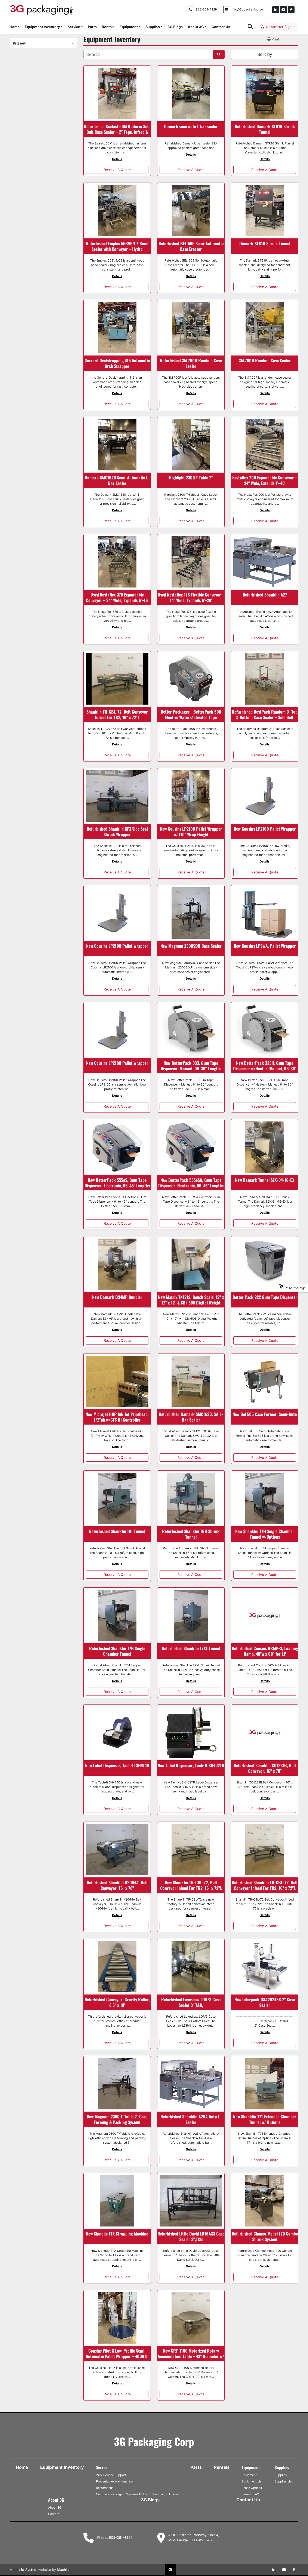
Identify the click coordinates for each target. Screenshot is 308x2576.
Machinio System (23, 2569)
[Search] (148, 54)
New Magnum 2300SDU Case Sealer (191, 946)
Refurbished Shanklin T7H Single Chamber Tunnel (117, 1651)
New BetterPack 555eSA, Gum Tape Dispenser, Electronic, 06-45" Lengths (191, 1182)
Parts (92, 27)
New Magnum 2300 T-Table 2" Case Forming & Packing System (117, 2119)
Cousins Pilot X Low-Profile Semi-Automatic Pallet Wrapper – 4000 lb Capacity (117, 2353)
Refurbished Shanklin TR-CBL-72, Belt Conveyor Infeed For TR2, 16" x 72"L (265, 1885)
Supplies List (283, 2481)
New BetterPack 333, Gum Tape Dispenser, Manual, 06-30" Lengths (191, 1065)
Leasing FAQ (250, 2494)
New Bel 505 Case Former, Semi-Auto (264, 1414)
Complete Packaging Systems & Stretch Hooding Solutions (137, 2494)
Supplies (152, 27)
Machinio (64, 2569)
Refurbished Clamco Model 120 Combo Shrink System (265, 2236)
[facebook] (291, 9)
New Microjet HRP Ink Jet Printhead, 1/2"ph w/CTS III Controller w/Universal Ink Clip (117, 1416)
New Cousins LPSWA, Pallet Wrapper (265, 946)
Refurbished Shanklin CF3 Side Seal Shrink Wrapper (117, 831)
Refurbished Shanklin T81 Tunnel (117, 1531)
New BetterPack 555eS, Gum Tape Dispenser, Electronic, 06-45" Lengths (117, 1182)
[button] (43, 26)
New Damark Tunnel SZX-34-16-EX (264, 1180)
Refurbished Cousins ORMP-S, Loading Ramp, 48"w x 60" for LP (265, 1651)
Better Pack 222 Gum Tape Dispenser (264, 1297)
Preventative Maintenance (114, 2481)
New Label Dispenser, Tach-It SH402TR (191, 1765)
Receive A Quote (117, 170)
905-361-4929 (206, 9)
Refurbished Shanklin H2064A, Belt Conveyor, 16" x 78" (117, 1885)
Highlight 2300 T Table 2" (191, 478)
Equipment (129, 27)
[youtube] (283, 9)
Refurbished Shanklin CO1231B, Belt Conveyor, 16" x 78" (265, 1768)
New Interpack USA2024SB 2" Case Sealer (264, 2002)
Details (117, 159)
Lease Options (252, 2488)
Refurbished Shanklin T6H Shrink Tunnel (191, 1533)
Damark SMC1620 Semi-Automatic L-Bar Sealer (117, 480)
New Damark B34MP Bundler (117, 1297)
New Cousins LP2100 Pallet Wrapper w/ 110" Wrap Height (191, 831)
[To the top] (295, 1288)
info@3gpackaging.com (248, 9)
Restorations (104, 2488)
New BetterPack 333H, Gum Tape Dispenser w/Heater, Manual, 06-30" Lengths (264, 1065)
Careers (53, 2514)
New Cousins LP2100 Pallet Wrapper (265, 829)
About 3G (196, 27)
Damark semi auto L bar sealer (191, 126)
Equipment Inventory (42, 27)
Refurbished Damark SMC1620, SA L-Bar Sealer (191, 1416)
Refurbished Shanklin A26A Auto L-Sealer (191, 2119)
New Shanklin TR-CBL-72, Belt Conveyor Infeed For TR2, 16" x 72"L (191, 1885)
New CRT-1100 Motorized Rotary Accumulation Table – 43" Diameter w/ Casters (191, 2353)
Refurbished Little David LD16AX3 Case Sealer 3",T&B (190, 2236)
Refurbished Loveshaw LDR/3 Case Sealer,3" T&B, (191, 2002)
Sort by (264, 54)
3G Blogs (175, 27)
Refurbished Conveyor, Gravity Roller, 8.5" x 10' (117, 2002)
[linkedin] (275, 9)
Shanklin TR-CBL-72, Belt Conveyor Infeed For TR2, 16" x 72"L (117, 714)
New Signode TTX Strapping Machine (117, 2234)
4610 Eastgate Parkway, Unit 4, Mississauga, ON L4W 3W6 (193, 2537)
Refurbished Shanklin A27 (265, 595)
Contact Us (221, 27)
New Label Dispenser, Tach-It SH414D (117, 1765)
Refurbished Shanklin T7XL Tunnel (191, 1648)
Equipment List (252, 2481)
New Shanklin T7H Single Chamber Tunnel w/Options (264, 1533)
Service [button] (74, 27)
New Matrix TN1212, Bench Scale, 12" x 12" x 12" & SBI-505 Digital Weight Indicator (191, 1299)
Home (15, 27)
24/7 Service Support (111, 2475)
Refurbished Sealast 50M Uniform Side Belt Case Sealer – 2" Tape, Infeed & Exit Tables (117, 129)
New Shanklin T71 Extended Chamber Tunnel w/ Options (264, 2119)
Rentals (108, 27)
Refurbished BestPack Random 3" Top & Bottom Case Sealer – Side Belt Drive (265, 714)
